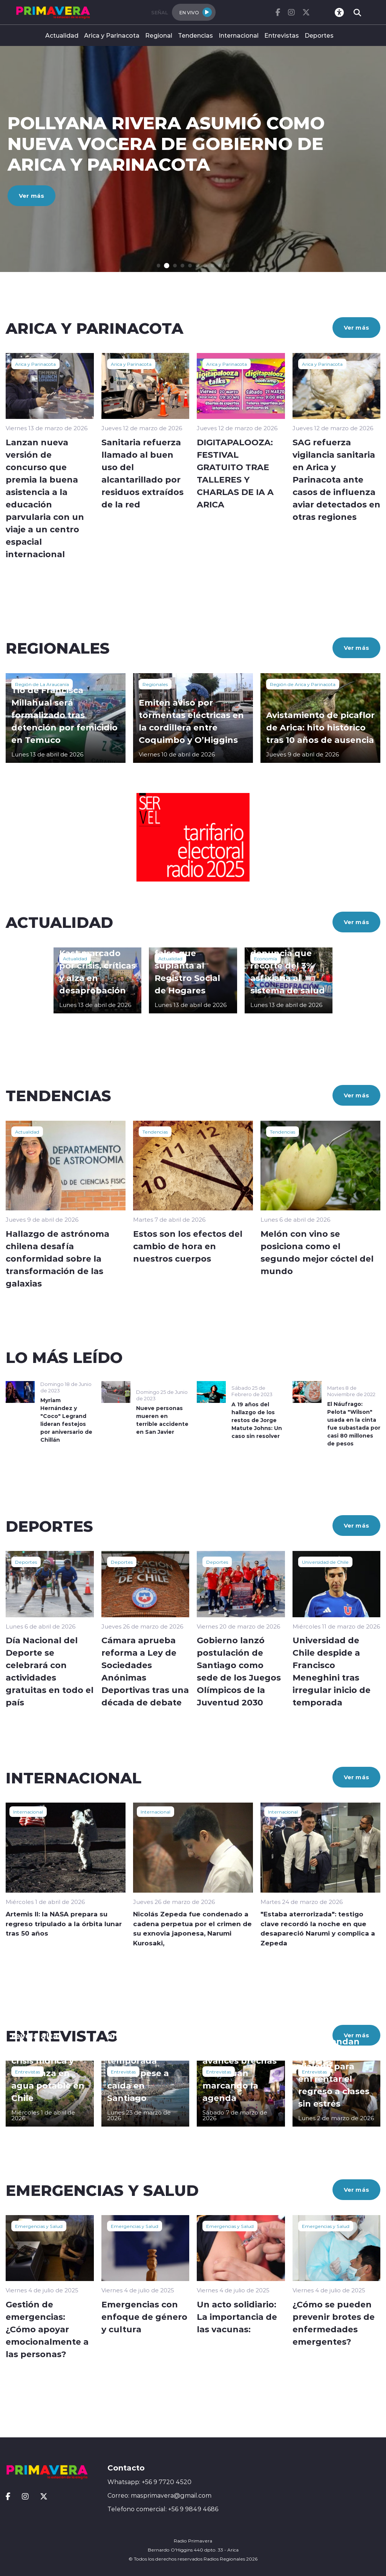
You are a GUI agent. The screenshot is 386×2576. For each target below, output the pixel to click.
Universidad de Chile (325, 1562)
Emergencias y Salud (39, 2226)
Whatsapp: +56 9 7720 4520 (149, 2482)
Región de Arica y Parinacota (302, 684)
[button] (160, 265)
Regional (158, 35)
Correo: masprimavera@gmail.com (159, 2495)
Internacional (239, 35)
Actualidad (61, 35)
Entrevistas (281, 35)
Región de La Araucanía (42, 684)
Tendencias (195, 35)
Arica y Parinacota (111, 35)
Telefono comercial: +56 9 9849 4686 (162, 2509)
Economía (265, 958)
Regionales (155, 684)
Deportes (319, 35)
